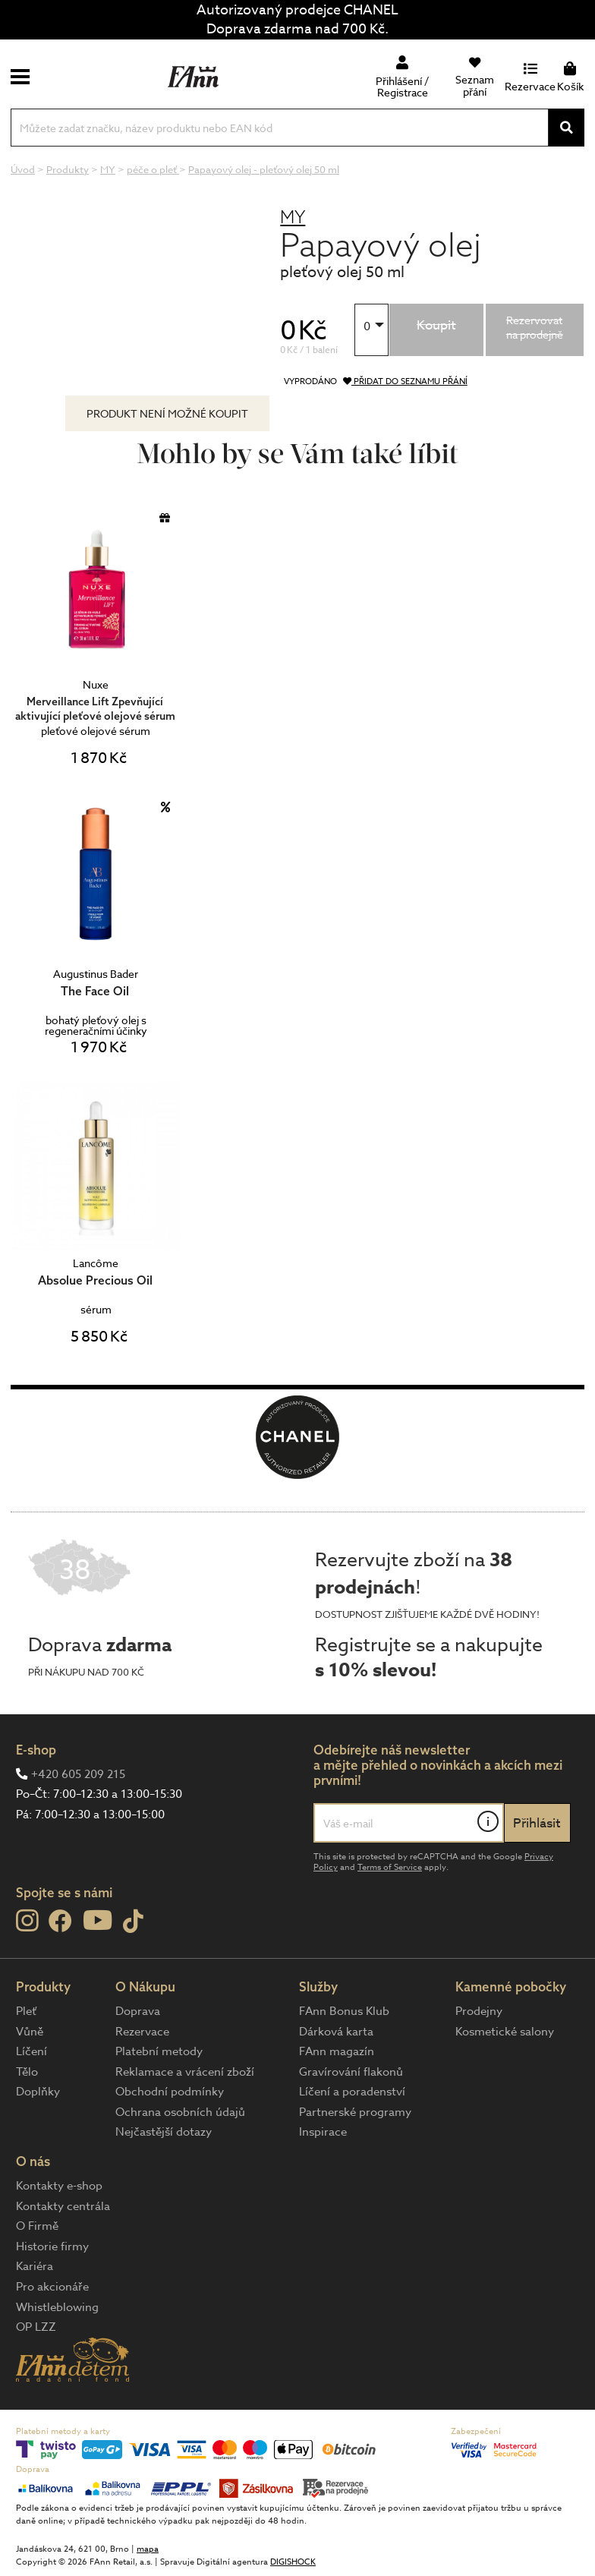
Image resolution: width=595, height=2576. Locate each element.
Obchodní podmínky (169, 2091)
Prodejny (478, 2011)
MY (292, 217)
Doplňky (38, 2091)
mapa (148, 2549)
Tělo (27, 2072)
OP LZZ (36, 2327)
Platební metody (159, 2051)
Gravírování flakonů (351, 2072)
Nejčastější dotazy (163, 2132)
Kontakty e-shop (59, 2185)
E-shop (36, 1750)
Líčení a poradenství (352, 2091)
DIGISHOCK (293, 2562)
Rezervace (142, 2031)
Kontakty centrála (63, 2206)
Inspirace (323, 2132)
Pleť (26, 2011)
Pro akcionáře (52, 2286)
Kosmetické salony (504, 2031)
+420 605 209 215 (78, 1774)
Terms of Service (389, 1867)
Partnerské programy (355, 2112)
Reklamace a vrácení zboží (184, 2072)
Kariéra (34, 2266)
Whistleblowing (57, 2307)
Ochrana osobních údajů (180, 2112)
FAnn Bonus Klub (344, 2011)
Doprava (137, 2011)
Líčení (31, 2051)
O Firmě (37, 2226)
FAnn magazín (336, 2051)
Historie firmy (52, 2246)
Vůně (29, 2031)
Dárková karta (336, 2031)
